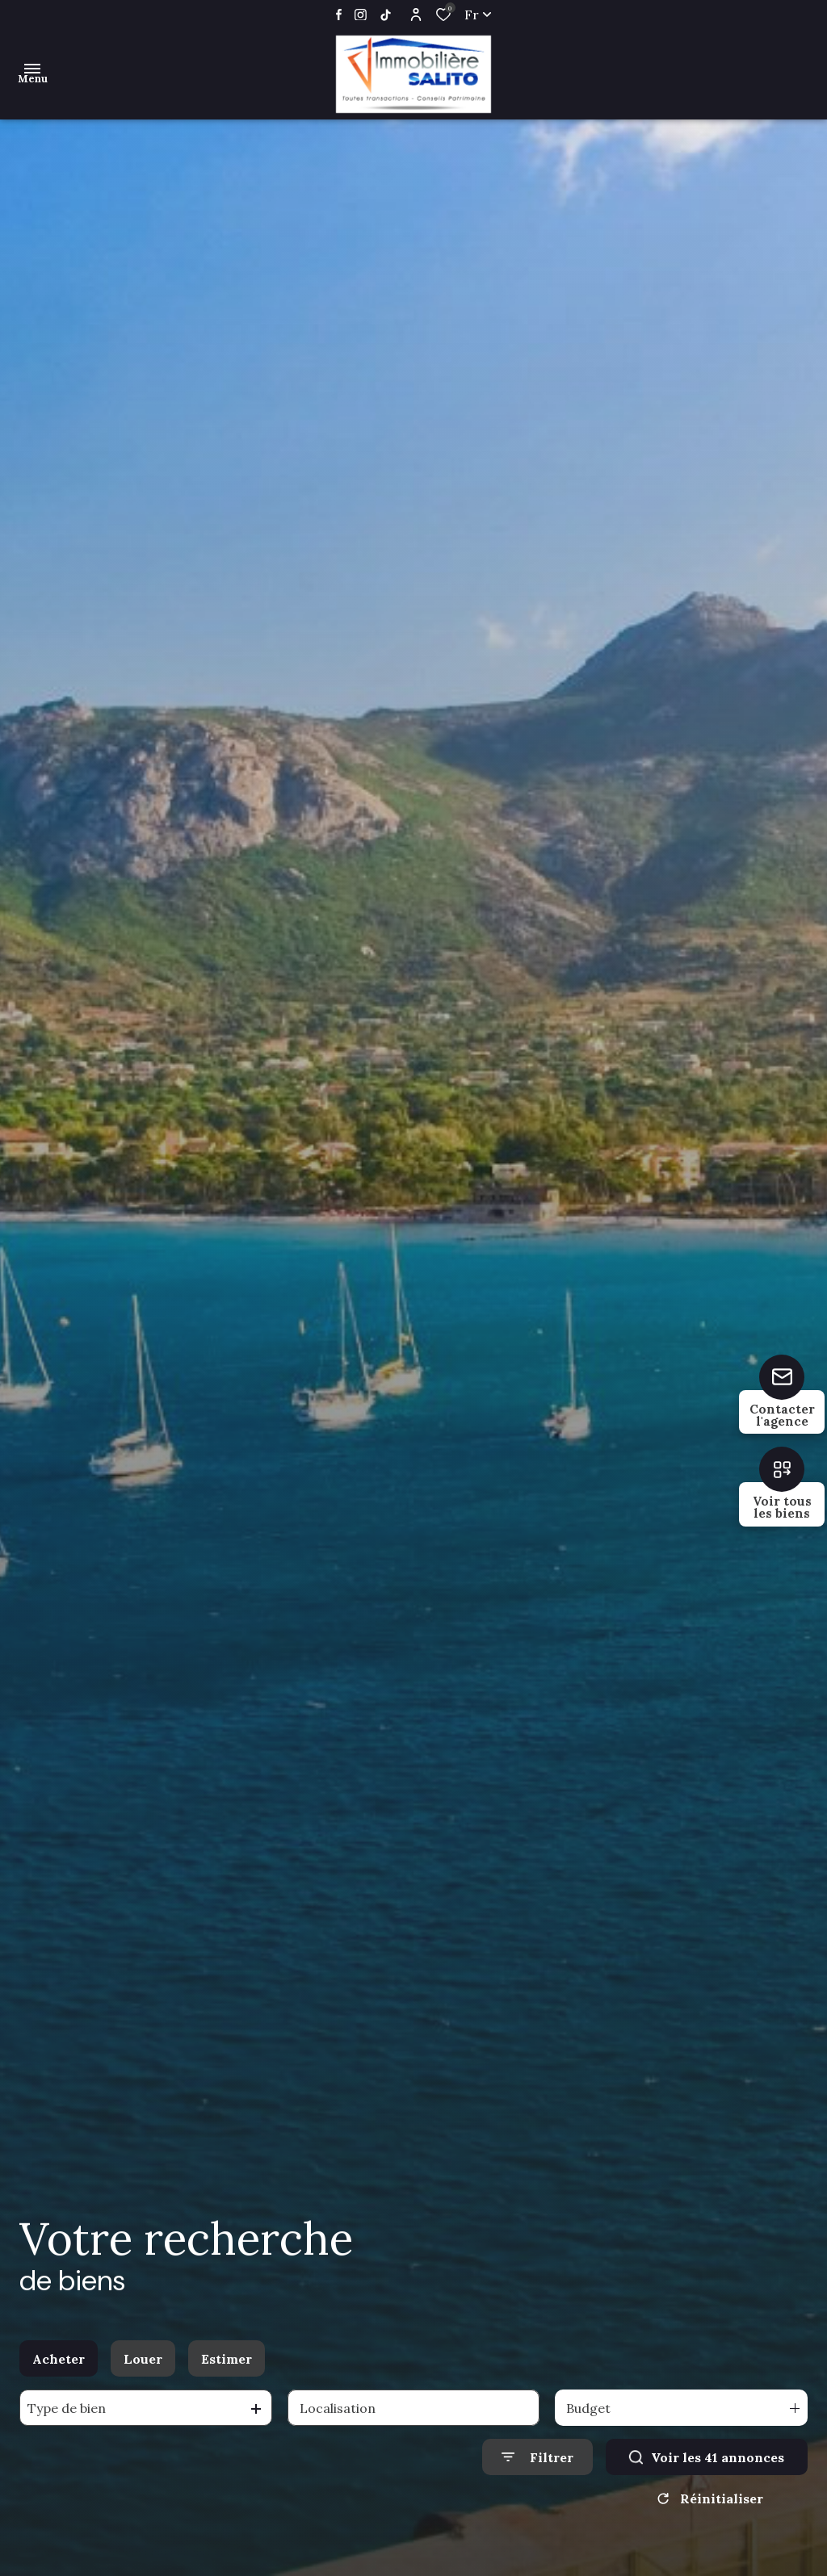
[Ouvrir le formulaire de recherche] (537, 2457)
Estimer (226, 2359)
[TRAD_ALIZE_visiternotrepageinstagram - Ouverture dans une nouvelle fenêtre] (361, 15)
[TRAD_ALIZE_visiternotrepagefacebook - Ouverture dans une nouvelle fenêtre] (339, 14)
